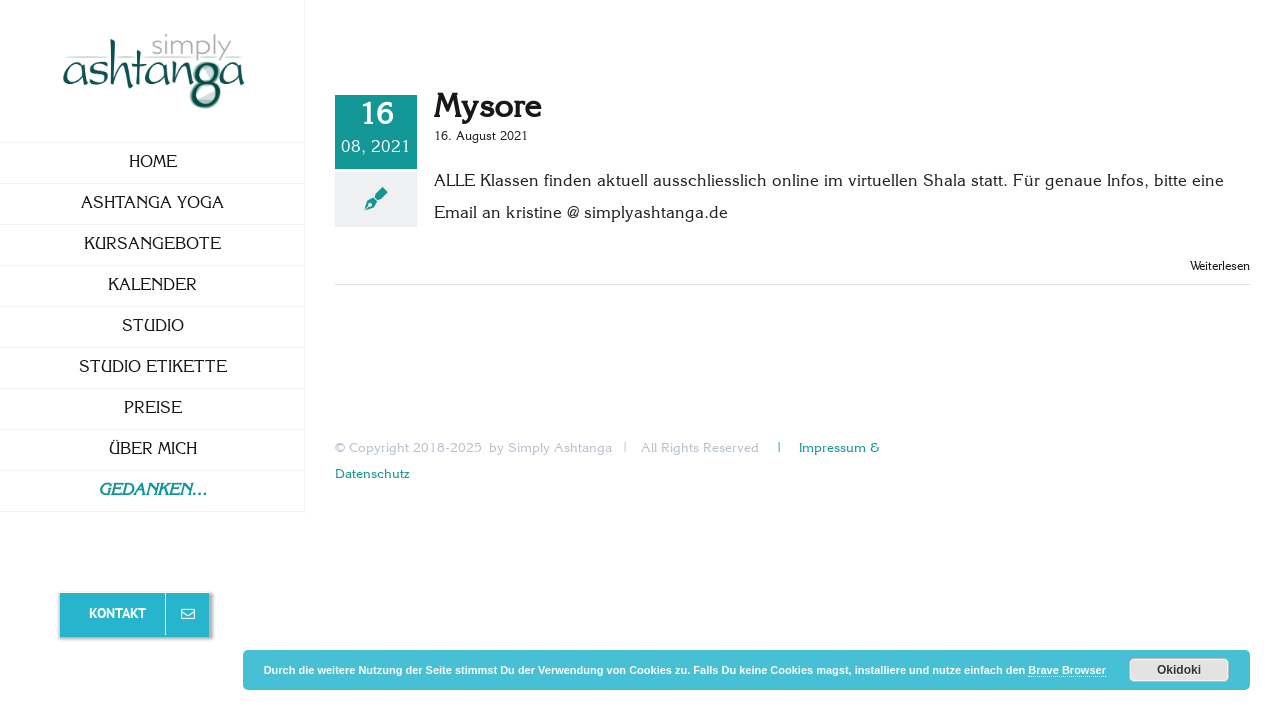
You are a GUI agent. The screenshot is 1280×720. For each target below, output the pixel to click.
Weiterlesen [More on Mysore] (1220, 267)
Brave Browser (1067, 670)
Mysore (487, 108)
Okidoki (1179, 670)
